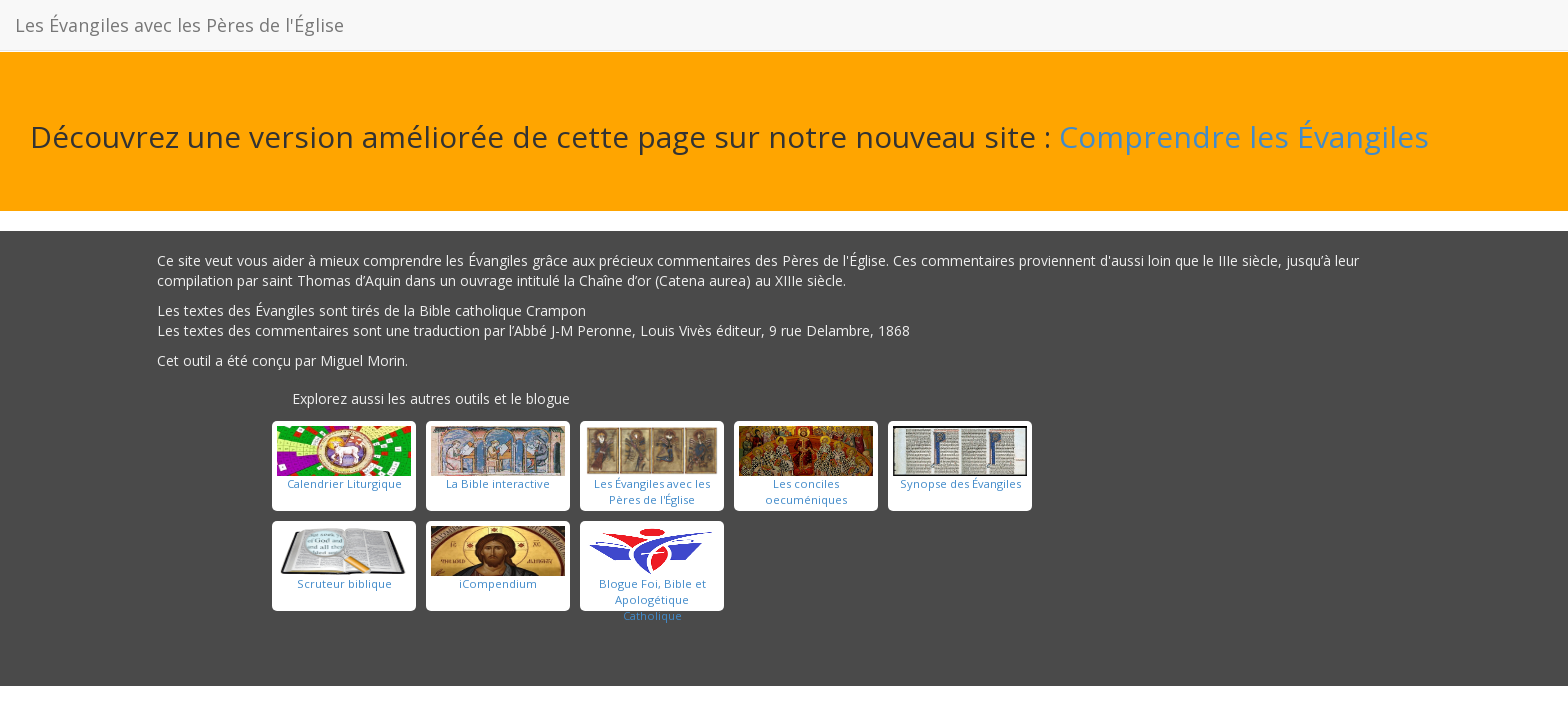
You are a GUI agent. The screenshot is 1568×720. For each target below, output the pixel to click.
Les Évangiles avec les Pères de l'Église (179, 25)
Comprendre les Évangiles (1244, 136)
